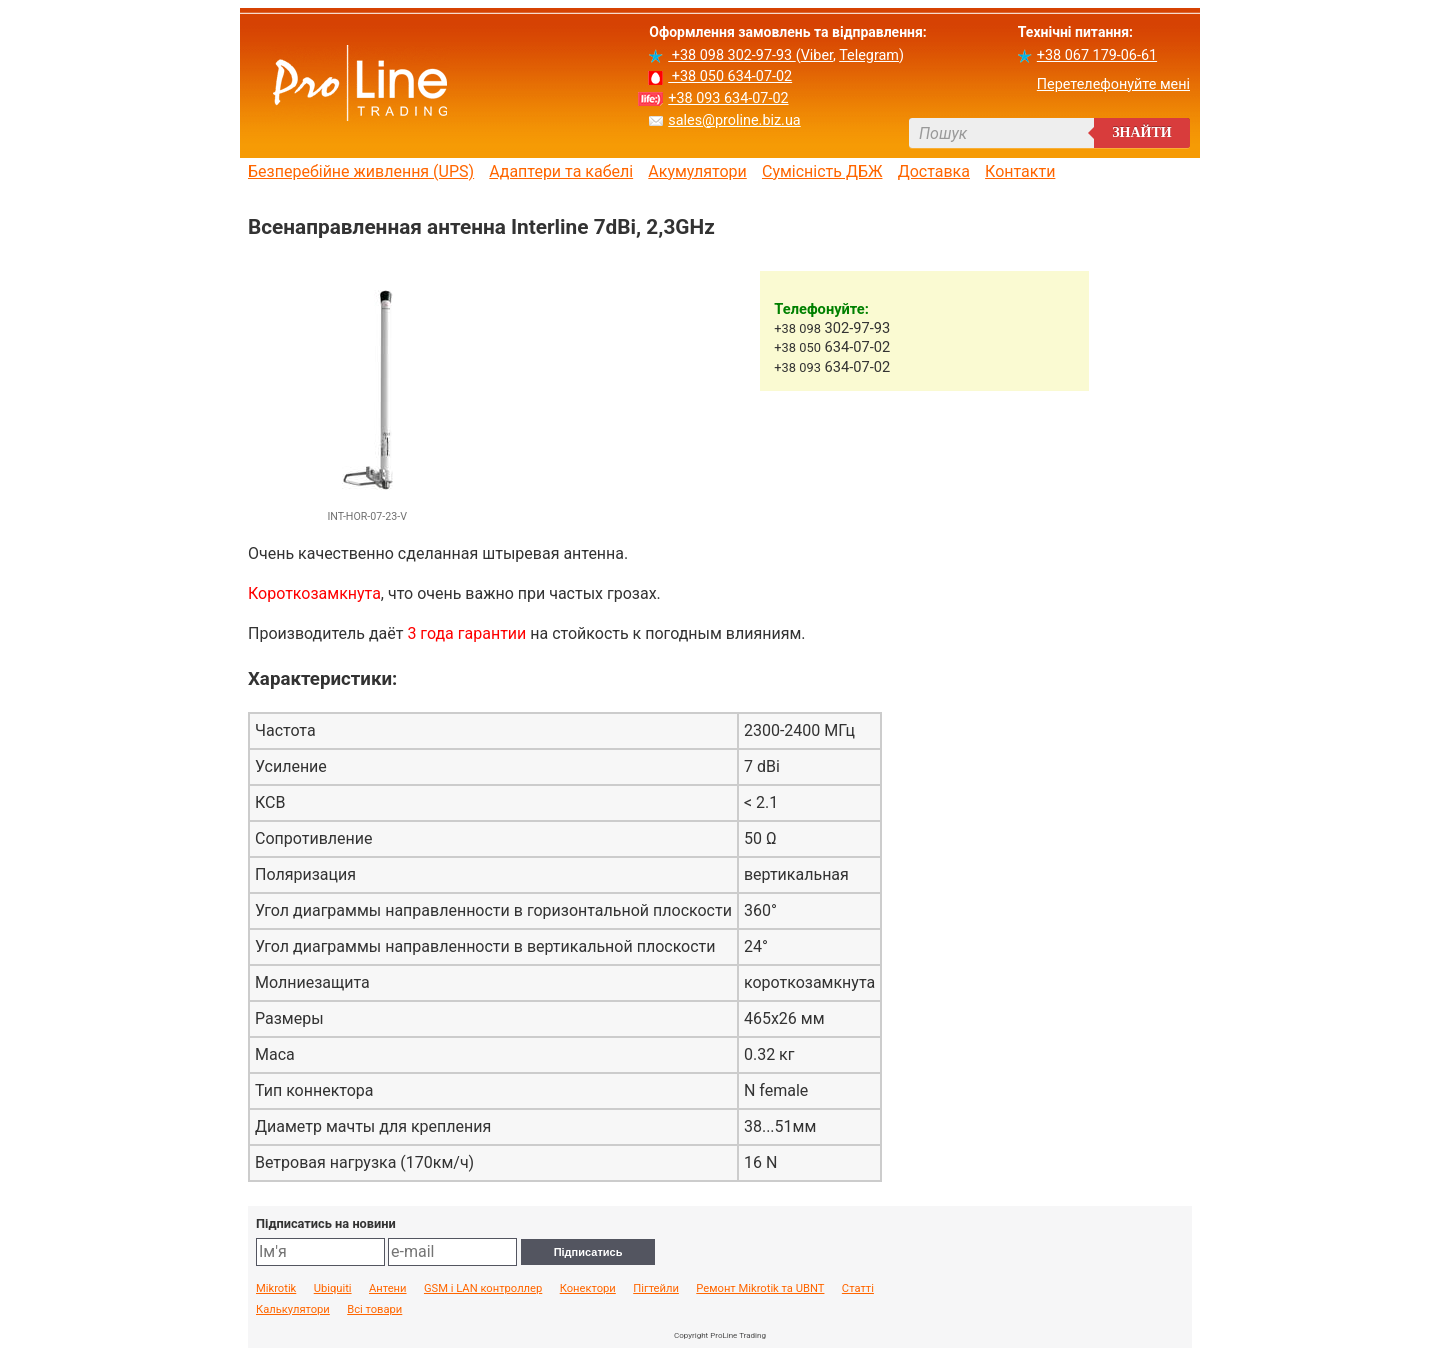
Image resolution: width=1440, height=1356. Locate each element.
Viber (817, 55)
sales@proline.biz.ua (734, 120)
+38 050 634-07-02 (730, 76)
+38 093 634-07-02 (728, 98)
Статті (858, 1289)
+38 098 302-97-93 (731, 55)
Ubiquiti (333, 1289)
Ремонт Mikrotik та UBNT (760, 1289)
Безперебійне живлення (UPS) (361, 172)
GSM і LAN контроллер (483, 1289)
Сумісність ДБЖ (822, 172)
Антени (388, 1289)
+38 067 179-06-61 (1097, 55)
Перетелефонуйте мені (1113, 84)
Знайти (1142, 132)
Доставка (934, 172)
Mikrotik (276, 1289)
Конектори (588, 1289)
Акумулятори (697, 172)
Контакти (1020, 172)
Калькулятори (293, 1310)
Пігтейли (656, 1289)
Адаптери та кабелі (561, 172)
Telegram (869, 55)
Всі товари (374, 1310)
